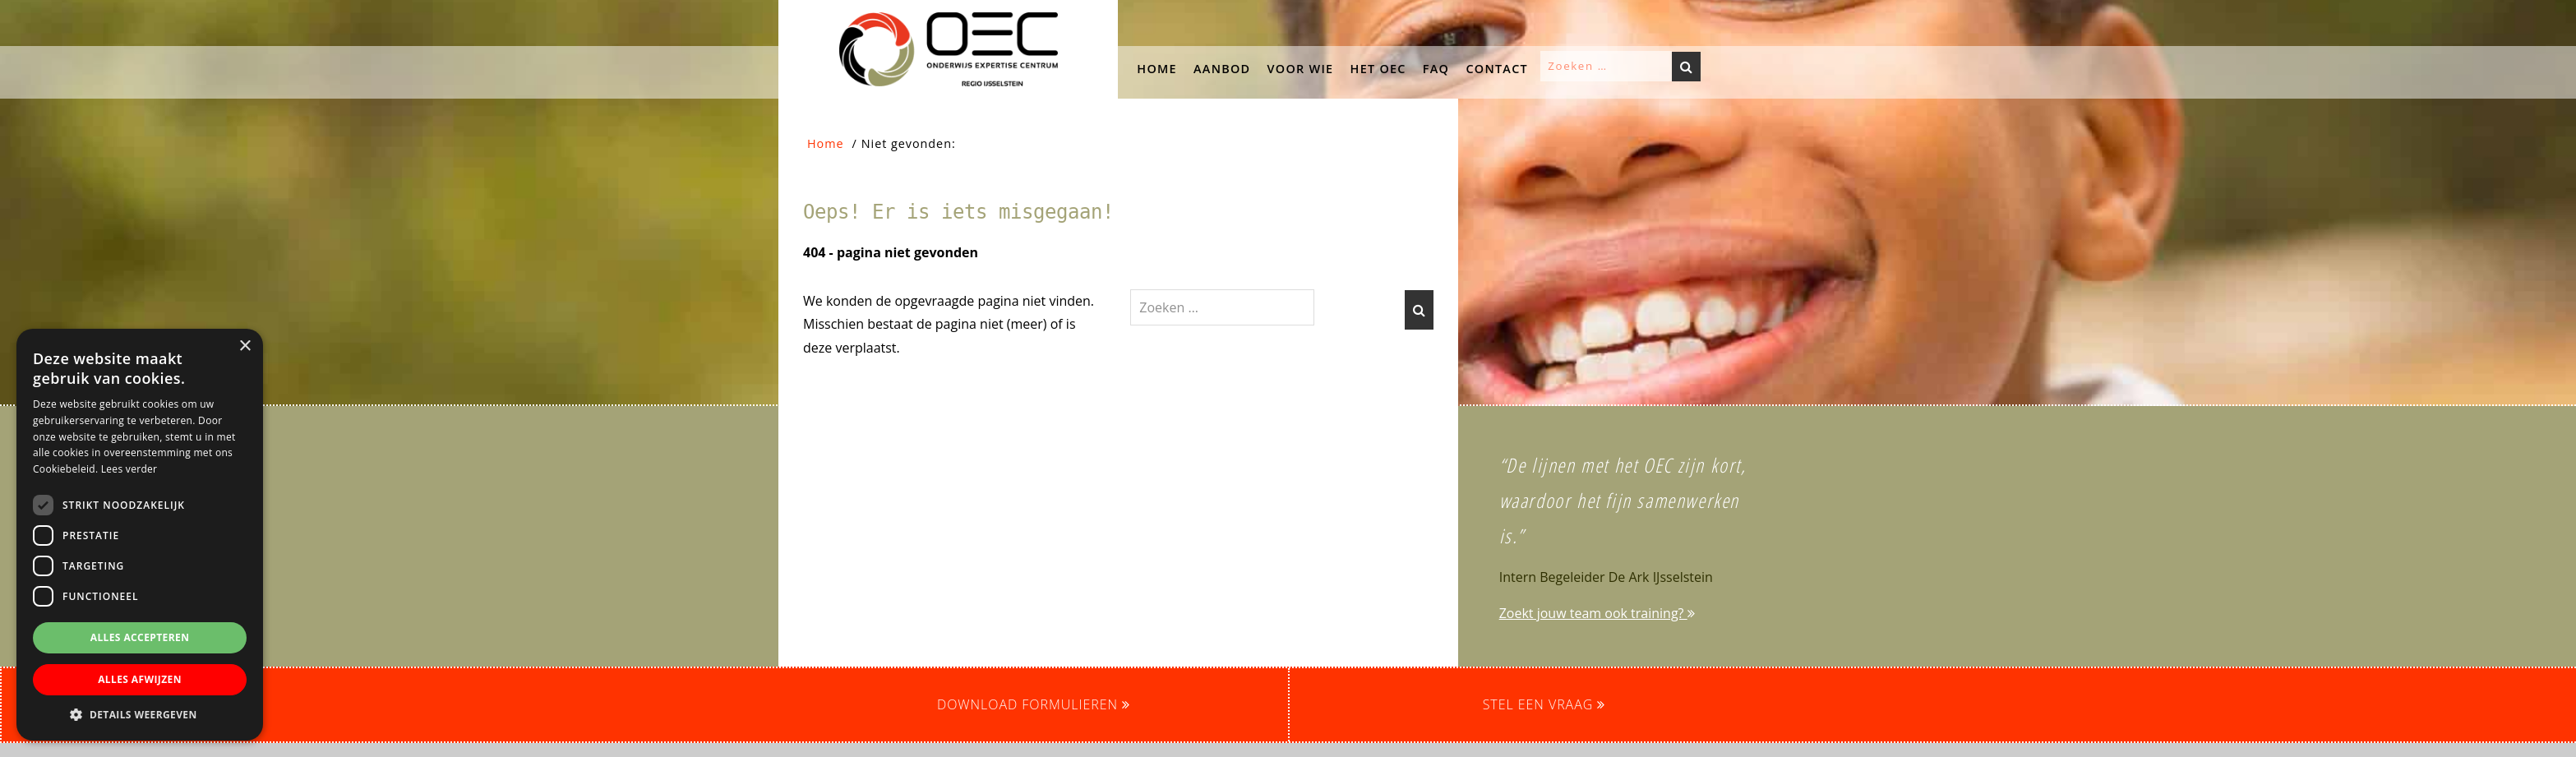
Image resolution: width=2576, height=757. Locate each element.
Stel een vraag (1544, 704)
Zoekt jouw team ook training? (1597, 613)
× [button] (244, 346)
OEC (795, 15)
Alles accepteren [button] (140, 637)
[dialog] (139, 535)
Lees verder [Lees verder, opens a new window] (129, 469)
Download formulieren (1033, 704)
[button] (193, 203)
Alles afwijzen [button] (140, 679)
